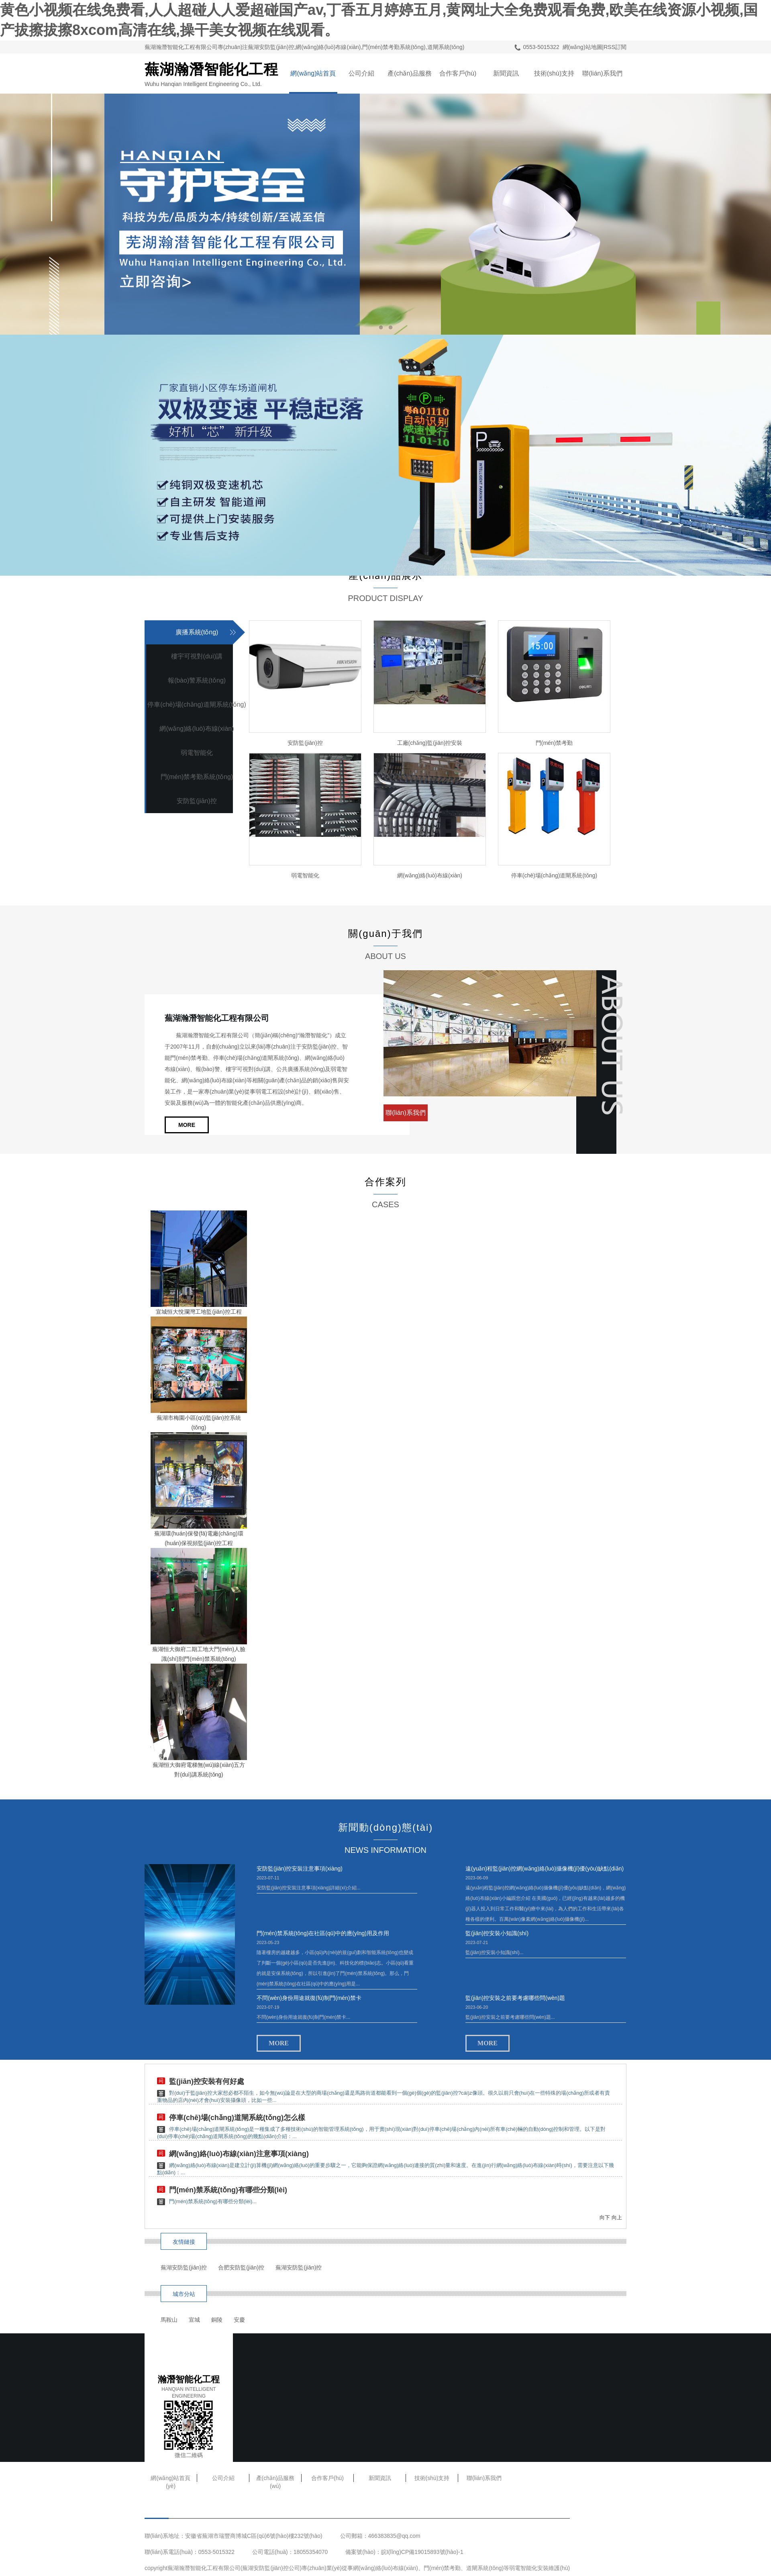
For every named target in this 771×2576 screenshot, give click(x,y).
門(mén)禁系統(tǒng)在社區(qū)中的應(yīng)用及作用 (323, 1933)
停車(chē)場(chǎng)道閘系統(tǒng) (196, 704)
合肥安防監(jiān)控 (241, 2267)
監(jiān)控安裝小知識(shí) (496, 1933)
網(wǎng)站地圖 (582, 47)
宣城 (194, 2319)
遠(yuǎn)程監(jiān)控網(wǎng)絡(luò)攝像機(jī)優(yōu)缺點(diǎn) (544, 1868)
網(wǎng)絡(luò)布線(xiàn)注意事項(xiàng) (239, 2154)
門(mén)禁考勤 (554, 743)
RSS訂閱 (615, 47)
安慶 (239, 2319)
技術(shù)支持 (554, 73)
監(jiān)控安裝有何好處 (206, 2081)
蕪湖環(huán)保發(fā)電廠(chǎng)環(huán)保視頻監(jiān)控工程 (198, 1538)
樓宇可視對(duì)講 (197, 656)
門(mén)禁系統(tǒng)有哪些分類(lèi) (228, 2190)
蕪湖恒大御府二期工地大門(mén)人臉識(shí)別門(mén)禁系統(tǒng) (199, 1654)
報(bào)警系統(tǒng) (197, 680)
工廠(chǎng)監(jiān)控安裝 (430, 743)
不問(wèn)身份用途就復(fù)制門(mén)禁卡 (309, 1998)
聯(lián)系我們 (602, 73)
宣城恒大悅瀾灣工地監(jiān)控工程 (198, 1311)
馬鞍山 (169, 2319)
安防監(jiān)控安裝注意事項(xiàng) (300, 1868)
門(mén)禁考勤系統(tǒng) (197, 776)
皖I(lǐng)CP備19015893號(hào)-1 (422, 2552)
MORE (186, 1125)
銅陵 (216, 2319)
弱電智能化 (197, 752)
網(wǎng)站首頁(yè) (313, 82)
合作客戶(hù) (457, 73)
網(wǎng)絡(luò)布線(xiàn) (196, 728)
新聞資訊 (506, 73)
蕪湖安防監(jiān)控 (184, 2267)
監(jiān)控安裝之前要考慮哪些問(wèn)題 (515, 1998)
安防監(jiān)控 (197, 800)
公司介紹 (361, 73)
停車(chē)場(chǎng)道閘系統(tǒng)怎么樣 (237, 2118)
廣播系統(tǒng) (196, 632)
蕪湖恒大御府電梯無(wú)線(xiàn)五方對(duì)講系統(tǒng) (199, 1770)
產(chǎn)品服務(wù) (409, 82)
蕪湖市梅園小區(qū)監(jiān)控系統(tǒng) (199, 1423)
